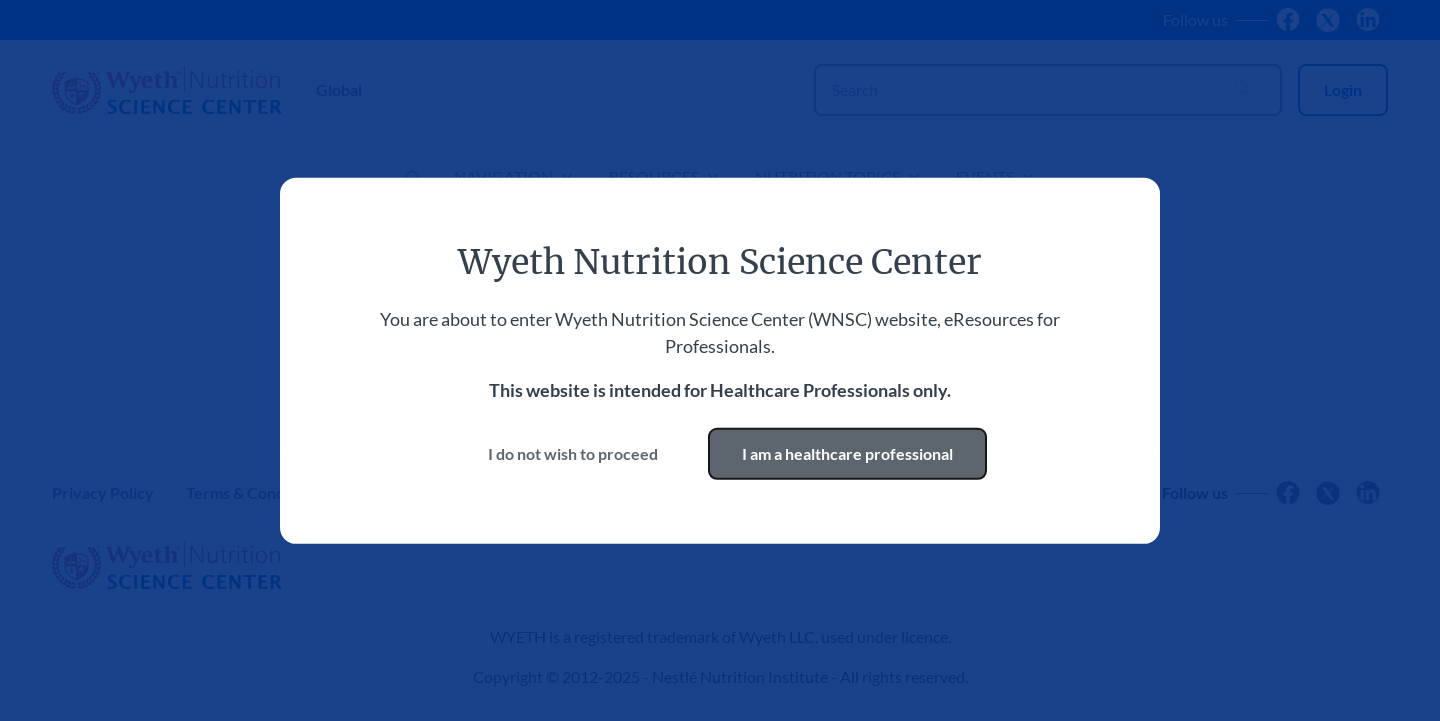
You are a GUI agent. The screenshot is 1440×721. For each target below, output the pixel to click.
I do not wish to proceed (573, 453)
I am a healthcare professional (847, 453)
